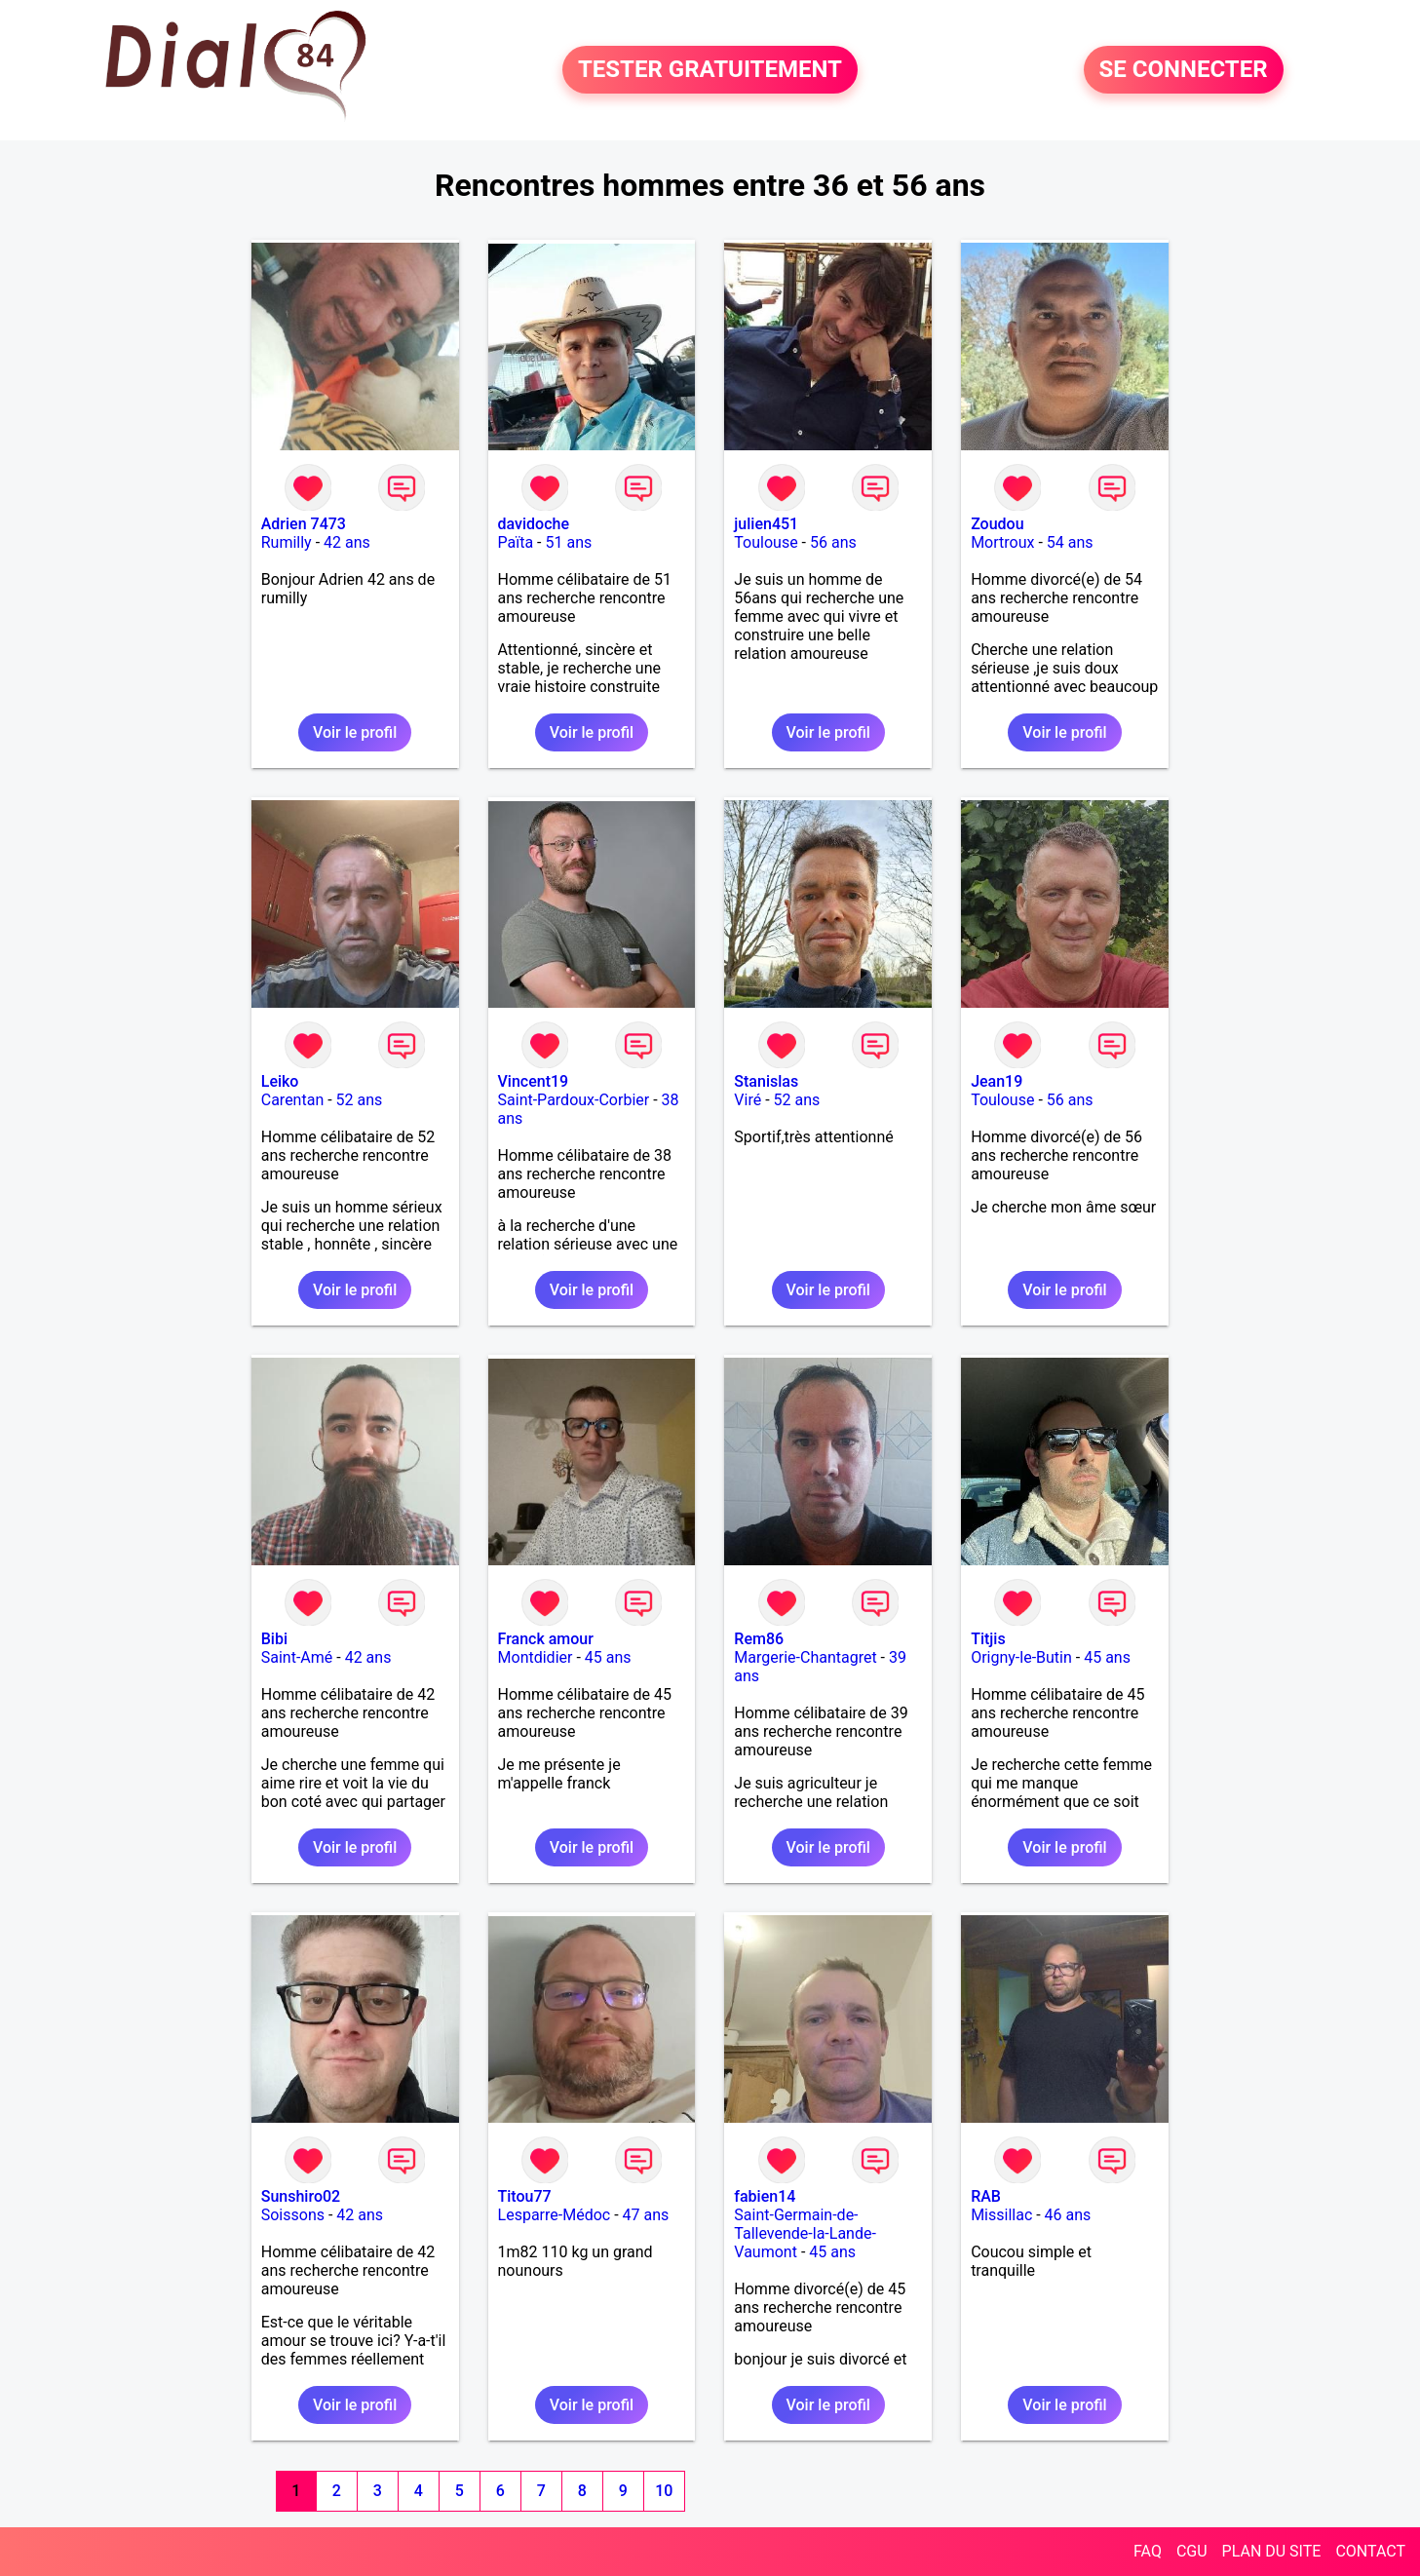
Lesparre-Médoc (554, 2215)
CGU (1192, 2551)
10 (663, 2490)
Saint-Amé (297, 1657)
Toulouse (765, 542)
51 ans (569, 542)
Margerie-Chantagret (805, 1657)
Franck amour (546, 1639)
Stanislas (766, 1081)
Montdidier (535, 1657)
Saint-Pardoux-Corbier (574, 1100)
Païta (516, 542)
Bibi (274, 1639)
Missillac (1001, 2215)
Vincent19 (533, 1081)
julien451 (766, 524)
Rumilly (286, 542)
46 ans (1068, 2215)
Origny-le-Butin (1021, 1657)
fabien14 (764, 2196)
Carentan (292, 1100)
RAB (986, 2196)
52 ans (359, 1100)
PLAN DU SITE (1272, 2551)
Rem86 (759, 1639)
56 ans (833, 542)
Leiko (280, 1081)
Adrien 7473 (303, 524)
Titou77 (525, 2196)
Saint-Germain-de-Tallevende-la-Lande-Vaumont (805, 2233)
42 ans (347, 542)
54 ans (1070, 542)
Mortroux (1002, 542)
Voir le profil (355, 732)
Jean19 (996, 1081)
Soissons (293, 2215)
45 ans (608, 1657)
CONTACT (1370, 2551)
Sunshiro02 (300, 2196)
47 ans (646, 2215)
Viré (747, 1100)
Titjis (988, 1639)
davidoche (533, 524)
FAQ (1147, 2551)
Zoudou (997, 524)
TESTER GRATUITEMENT (710, 70)
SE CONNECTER (1183, 70)
